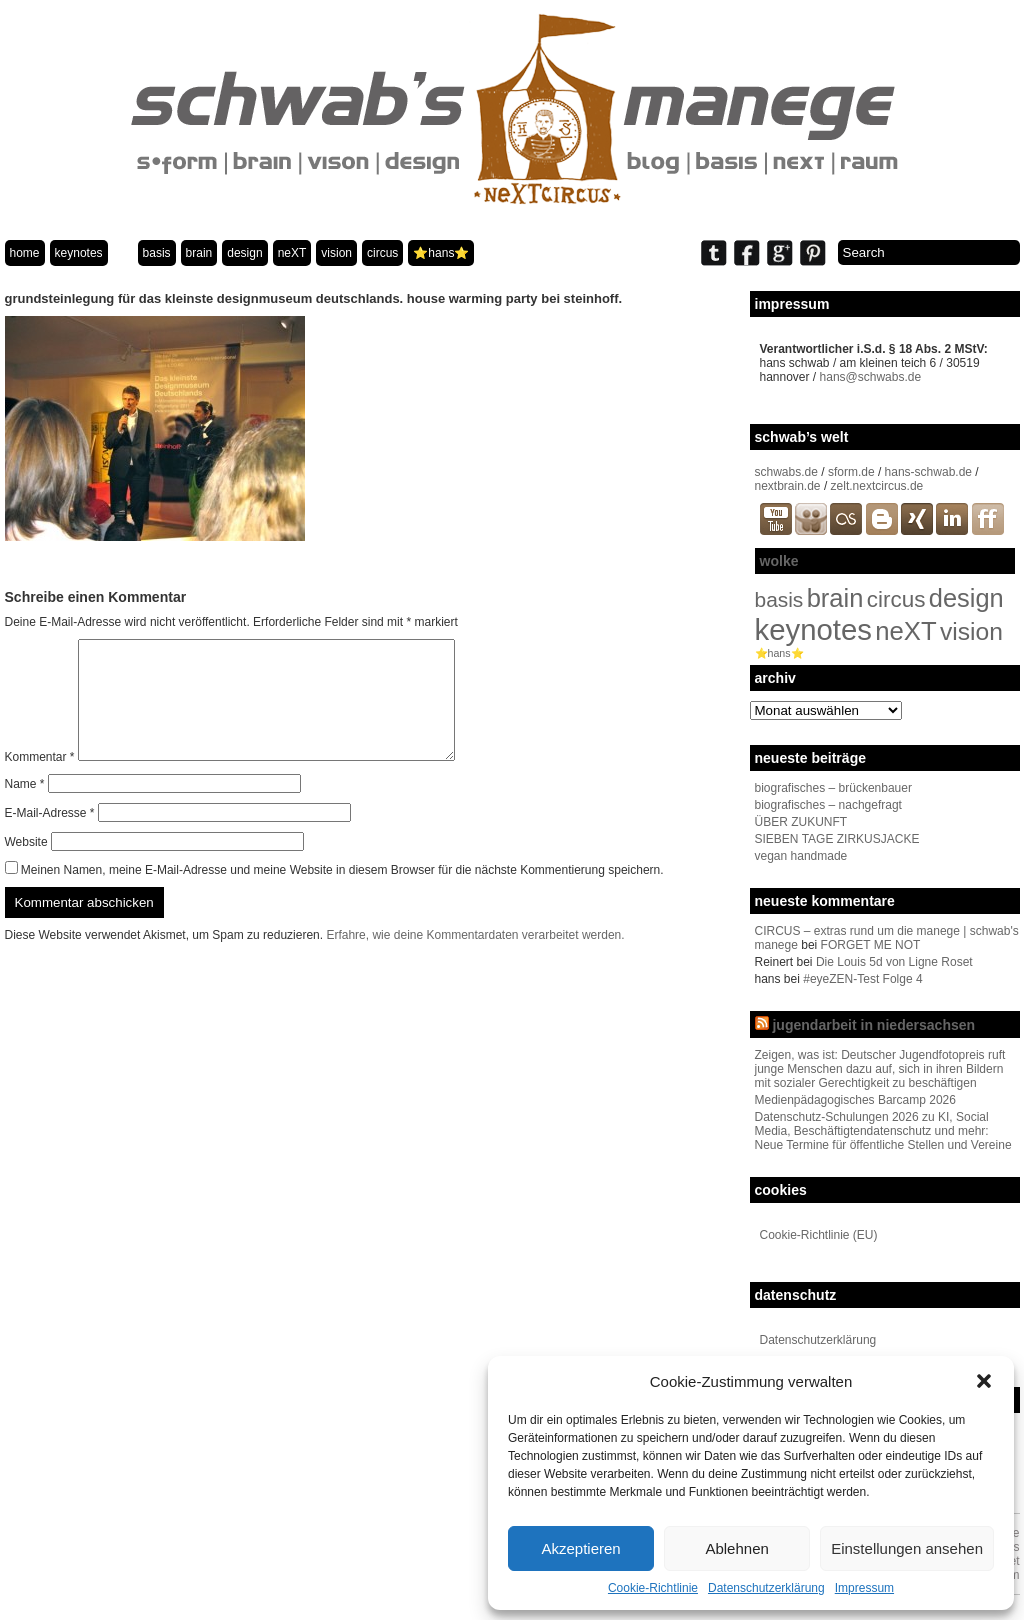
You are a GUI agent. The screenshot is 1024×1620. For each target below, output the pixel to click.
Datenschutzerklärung (766, 1588)
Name (25, 808)
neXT (292, 253)
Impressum (864, 1588)
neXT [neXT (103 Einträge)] (905, 631)
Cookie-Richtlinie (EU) (819, 1235)
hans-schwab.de (928, 472)
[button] (984, 1381)
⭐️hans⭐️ (441, 253)
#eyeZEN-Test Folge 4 (862, 979)
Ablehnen (736, 1548)
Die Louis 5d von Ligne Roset (894, 962)
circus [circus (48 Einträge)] (896, 599)
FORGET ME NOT (871, 945)
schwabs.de (786, 472)
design (244, 253)
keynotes (79, 253)
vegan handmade (801, 856)
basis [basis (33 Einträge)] (779, 599)
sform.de (851, 472)
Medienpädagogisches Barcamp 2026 (855, 1100)
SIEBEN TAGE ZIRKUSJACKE (837, 839)
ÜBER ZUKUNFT (801, 822)
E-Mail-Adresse (50, 837)
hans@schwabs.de (871, 377)
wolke (779, 561)
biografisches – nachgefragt (828, 805)
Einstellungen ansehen (907, 1548)
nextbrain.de (788, 486)
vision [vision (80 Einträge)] (971, 631)
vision (336, 253)
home (25, 253)
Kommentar (40, 781)
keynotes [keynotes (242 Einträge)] (813, 629)
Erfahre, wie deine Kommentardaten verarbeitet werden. (475, 959)
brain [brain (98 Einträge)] (835, 598)
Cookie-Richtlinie (653, 1588)
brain (199, 253)
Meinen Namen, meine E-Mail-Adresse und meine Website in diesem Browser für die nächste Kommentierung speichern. (342, 894)
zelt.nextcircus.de (877, 486)
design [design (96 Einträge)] (966, 598)
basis (157, 253)
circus (382, 253)
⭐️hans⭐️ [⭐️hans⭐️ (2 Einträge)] (779, 653)
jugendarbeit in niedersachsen (873, 1025)
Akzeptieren (580, 1548)
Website (26, 866)
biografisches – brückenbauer (833, 788)
